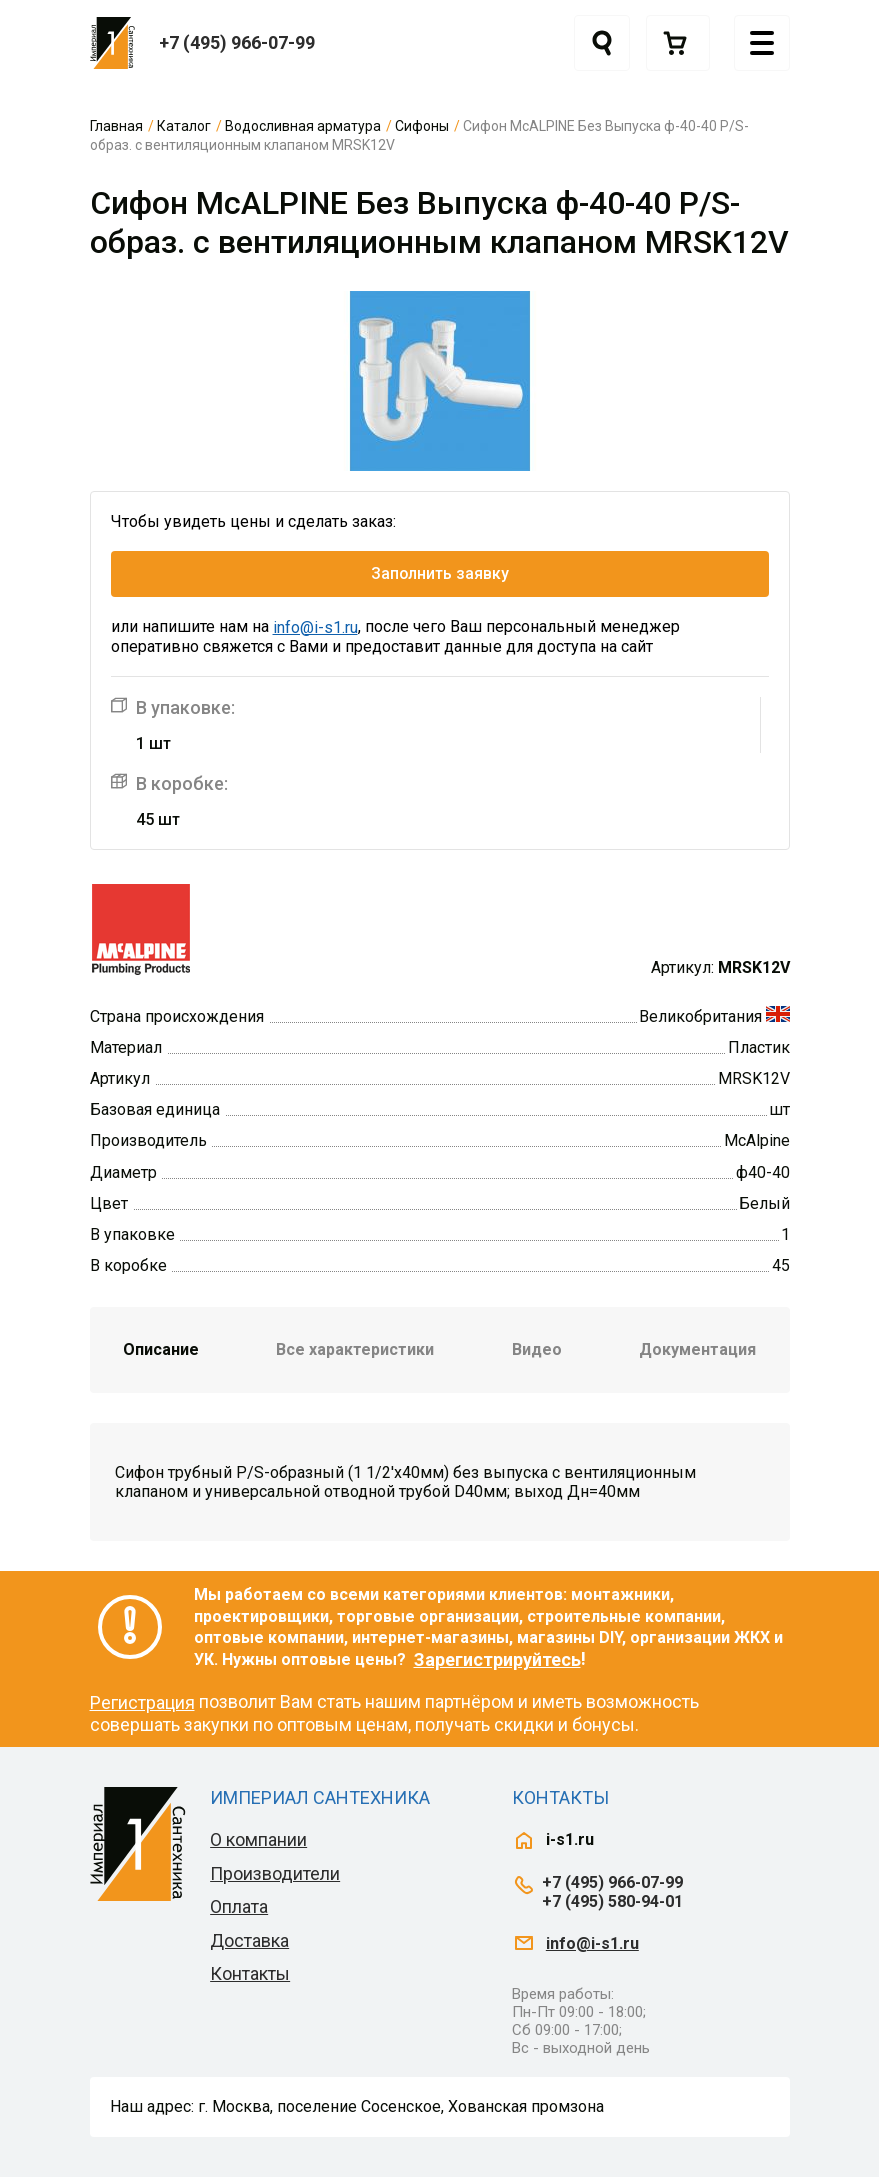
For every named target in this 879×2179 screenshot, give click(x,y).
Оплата (239, 1909)
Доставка (249, 1943)
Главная (116, 126)
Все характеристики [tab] (355, 1352)
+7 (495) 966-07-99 (237, 42)
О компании (258, 1842)
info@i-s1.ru (315, 630)
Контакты (250, 1976)
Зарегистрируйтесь (497, 1662)
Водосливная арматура (303, 126)
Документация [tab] (697, 1352)
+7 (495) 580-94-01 (612, 1904)
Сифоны (422, 126)
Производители (275, 1875)
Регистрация (142, 1705)
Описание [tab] (161, 1352)
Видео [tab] (537, 1352)
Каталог (184, 126)
